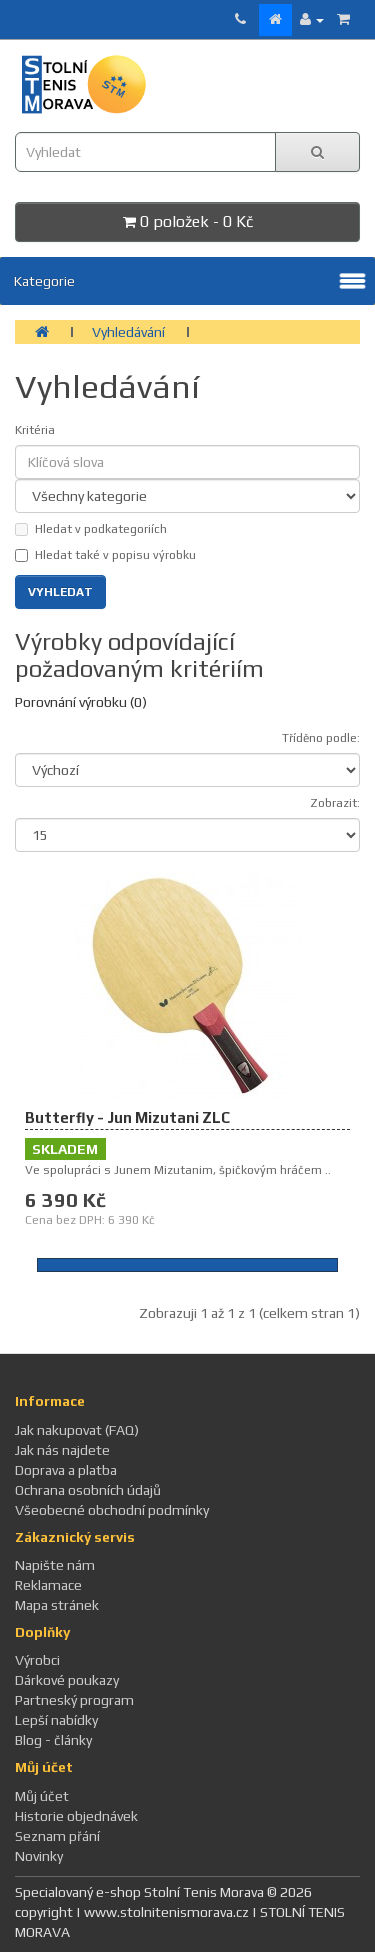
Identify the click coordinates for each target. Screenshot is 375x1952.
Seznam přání (57, 1836)
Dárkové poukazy (67, 1680)
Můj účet (42, 1796)
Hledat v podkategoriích (91, 529)
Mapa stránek (57, 1605)
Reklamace (48, 1585)
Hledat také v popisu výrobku (105, 555)
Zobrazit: (335, 803)
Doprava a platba (66, 1470)
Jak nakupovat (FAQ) (77, 1430)
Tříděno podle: (321, 738)
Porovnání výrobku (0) (81, 702)
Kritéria (35, 430)
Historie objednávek (76, 1816)
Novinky (39, 1856)
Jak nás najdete (62, 1450)
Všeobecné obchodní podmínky (112, 1510)
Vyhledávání (128, 332)
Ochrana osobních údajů (88, 1490)
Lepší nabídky (56, 1720)
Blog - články (53, 1740)
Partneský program (74, 1700)
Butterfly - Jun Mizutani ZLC (127, 1117)
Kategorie (44, 281)
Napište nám (55, 1565)
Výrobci (37, 1660)
